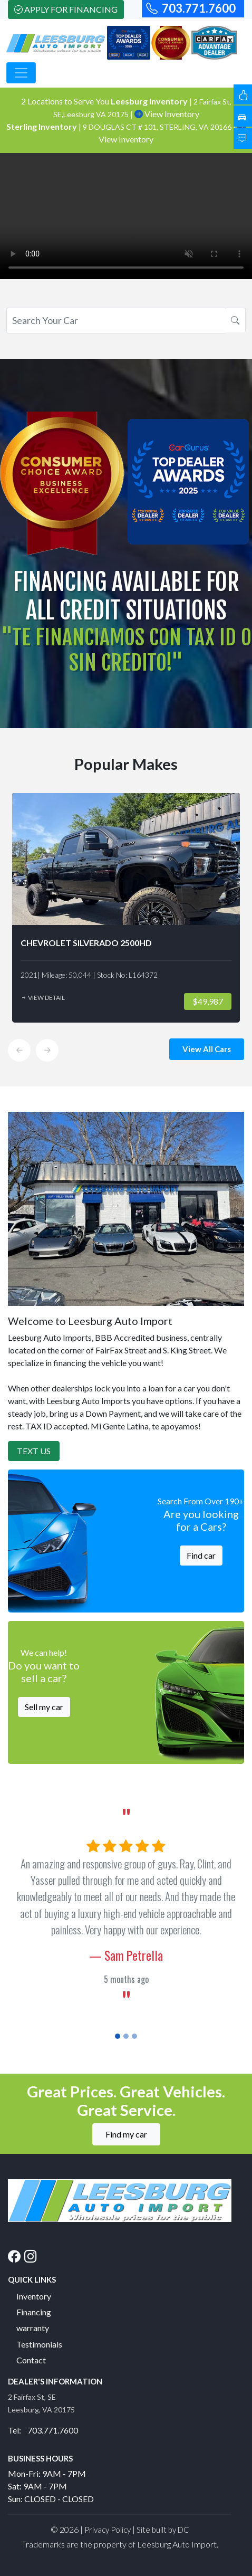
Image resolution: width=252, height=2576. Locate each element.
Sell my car (44, 1707)
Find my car (126, 2134)
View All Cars (206, 1049)
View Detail (43, 997)
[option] (126, 908)
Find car (201, 1555)
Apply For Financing (66, 9)
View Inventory (166, 114)
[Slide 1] (117, 2036)
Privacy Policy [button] (107, 2529)
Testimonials (39, 2344)
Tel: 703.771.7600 (43, 2430)
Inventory (33, 2296)
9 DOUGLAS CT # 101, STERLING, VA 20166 (158, 126)
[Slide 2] (126, 2036)
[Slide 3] (134, 2036)
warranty (32, 2328)
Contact (31, 2360)
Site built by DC (163, 2529)
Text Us (34, 1451)
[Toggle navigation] (21, 72)
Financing (33, 2312)
